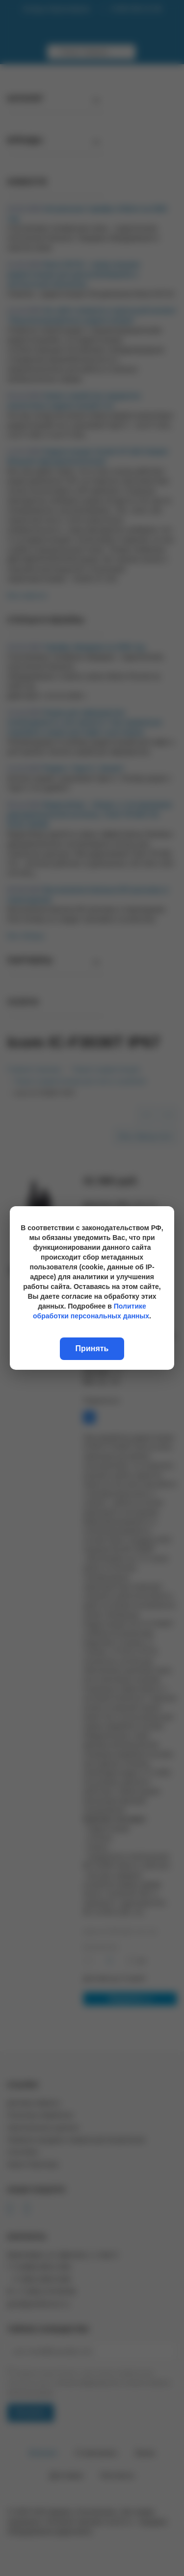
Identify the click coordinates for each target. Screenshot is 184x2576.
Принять (92, 1348)
